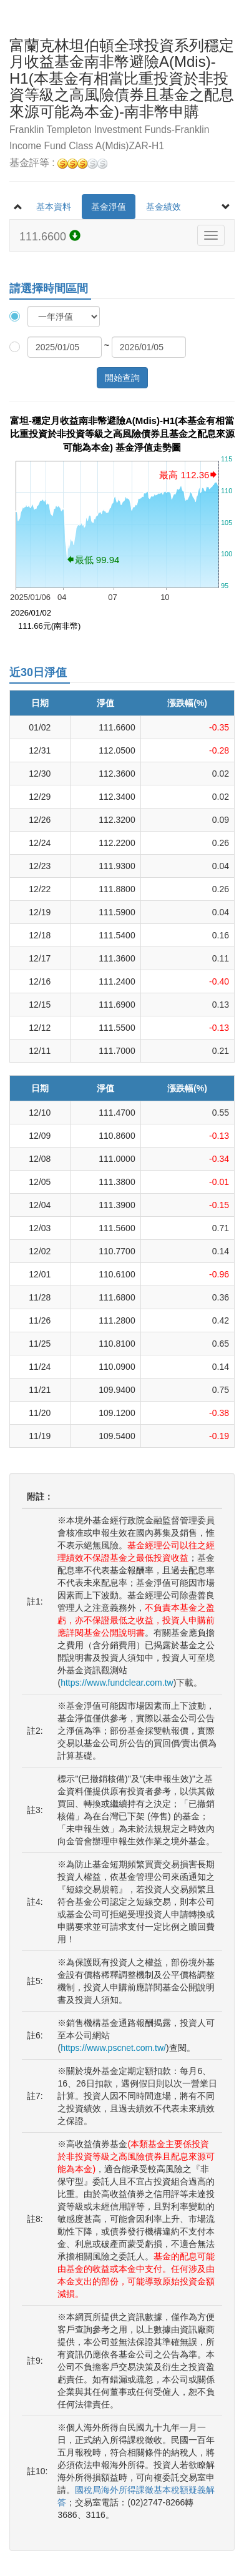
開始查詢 (122, 378)
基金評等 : (58, 163)
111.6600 (50, 236)
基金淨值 (108, 207)
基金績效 (163, 207)
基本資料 (53, 207)
